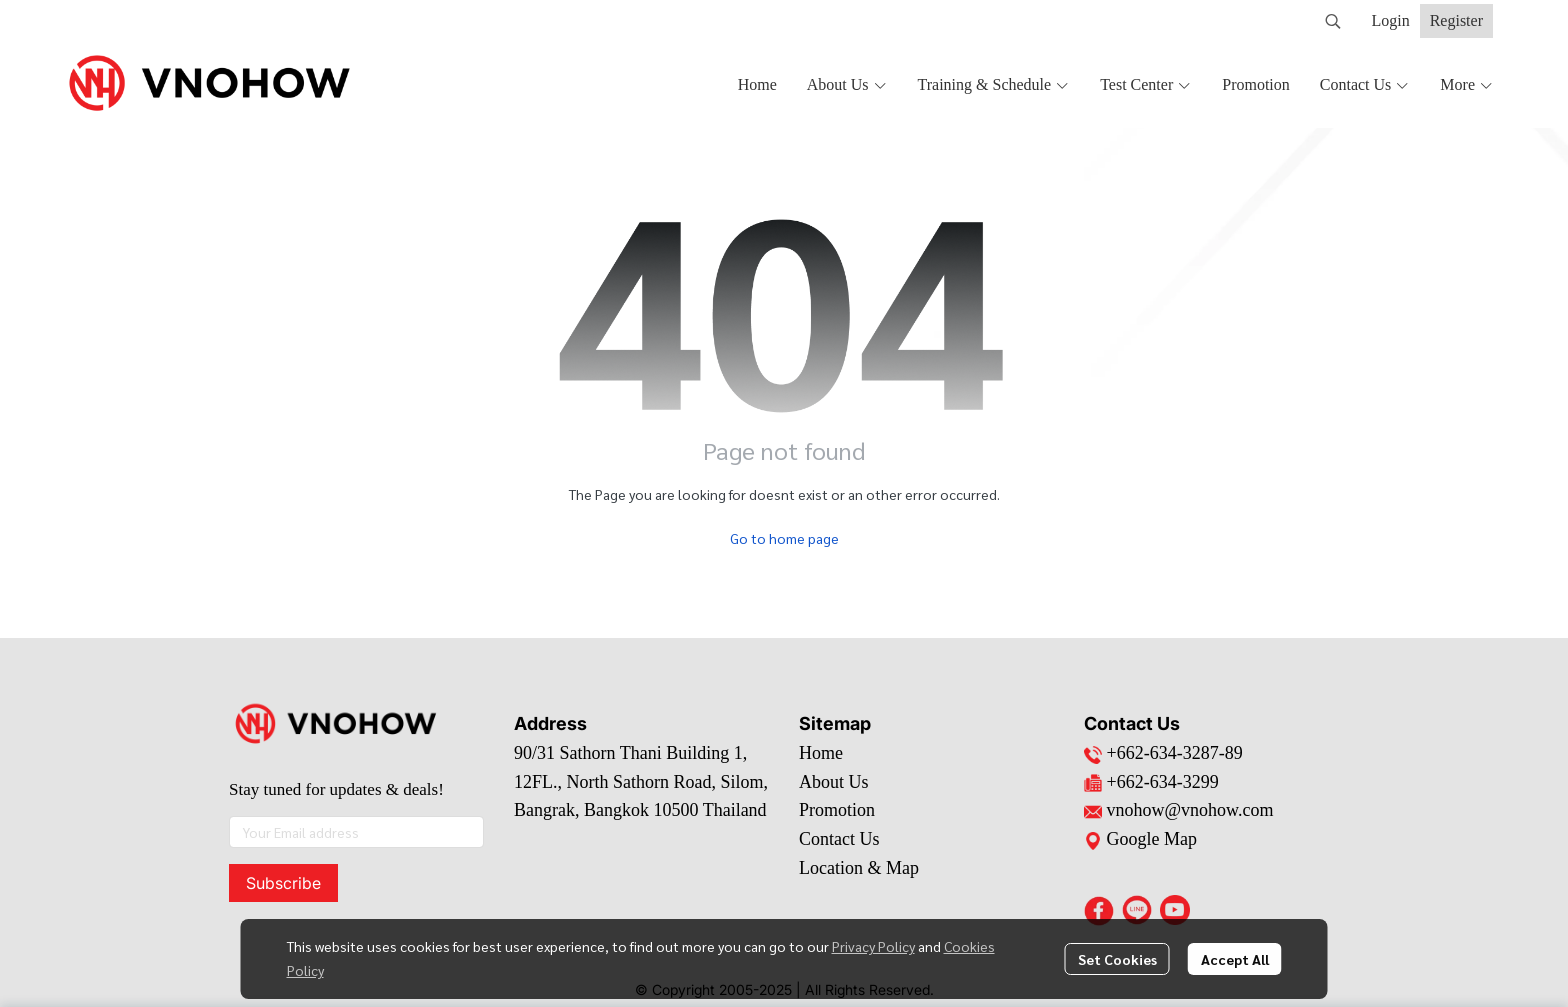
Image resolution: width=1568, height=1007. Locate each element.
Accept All (1235, 959)
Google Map (1140, 839)
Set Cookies (1117, 959)
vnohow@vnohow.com (1190, 810)
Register (1456, 20)
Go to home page (784, 538)
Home (821, 753)
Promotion (837, 810)
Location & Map (859, 868)
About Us (834, 782)
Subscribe (283, 883)
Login (1390, 20)
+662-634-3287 (1163, 753)
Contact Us (839, 839)
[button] (1333, 21)
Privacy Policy (873, 946)
